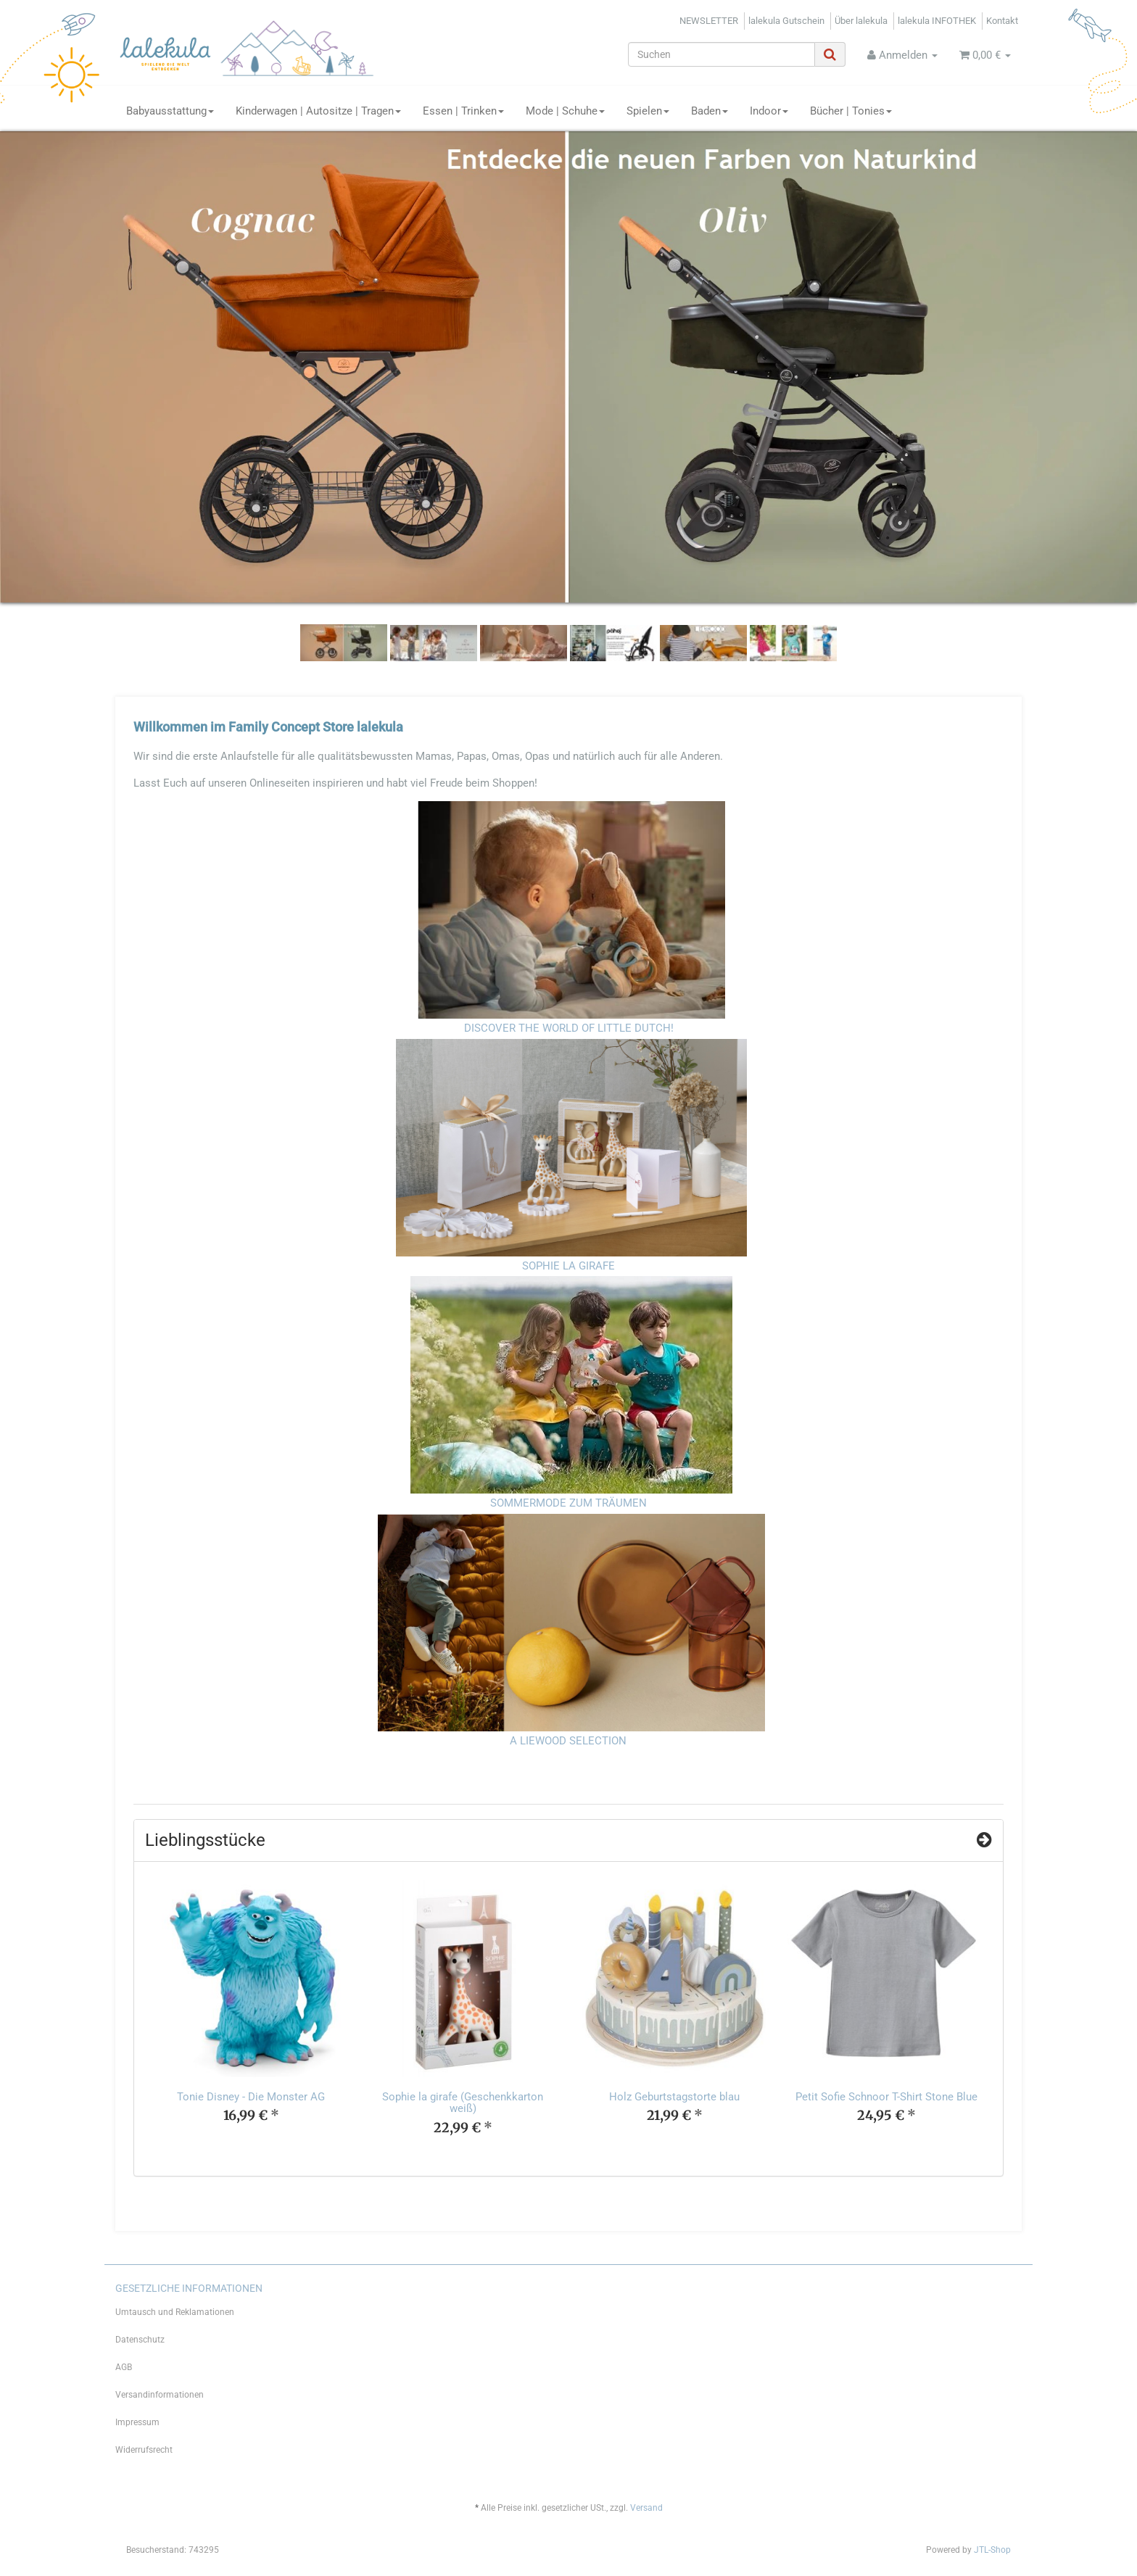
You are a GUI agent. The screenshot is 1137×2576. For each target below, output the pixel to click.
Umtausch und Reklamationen (174, 2312)
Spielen (648, 110)
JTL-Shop (992, 2550)
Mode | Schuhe (565, 110)
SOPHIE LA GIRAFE (568, 1265)
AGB (123, 2367)
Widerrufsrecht (144, 2450)
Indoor (769, 110)
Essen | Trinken (463, 110)
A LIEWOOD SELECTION (568, 1740)
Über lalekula (861, 20)
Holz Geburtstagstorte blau (674, 2096)
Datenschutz (140, 2340)
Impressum (137, 2422)
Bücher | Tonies (851, 110)
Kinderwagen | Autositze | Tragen (318, 110)
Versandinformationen (159, 2395)
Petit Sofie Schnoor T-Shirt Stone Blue (886, 2096)
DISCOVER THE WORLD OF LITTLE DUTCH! (569, 1028)
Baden (709, 110)
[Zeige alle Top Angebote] (984, 1840)
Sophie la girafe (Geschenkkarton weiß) (462, 2103)
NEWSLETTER (708, 20)
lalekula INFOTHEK (937, 20)
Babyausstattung (170, 110)
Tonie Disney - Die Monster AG (251, 2096)
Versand (646, 2508)
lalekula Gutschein (786, 20)
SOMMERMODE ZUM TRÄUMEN (568, 1502)
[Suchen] (721, 54)
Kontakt (1002, 20)
